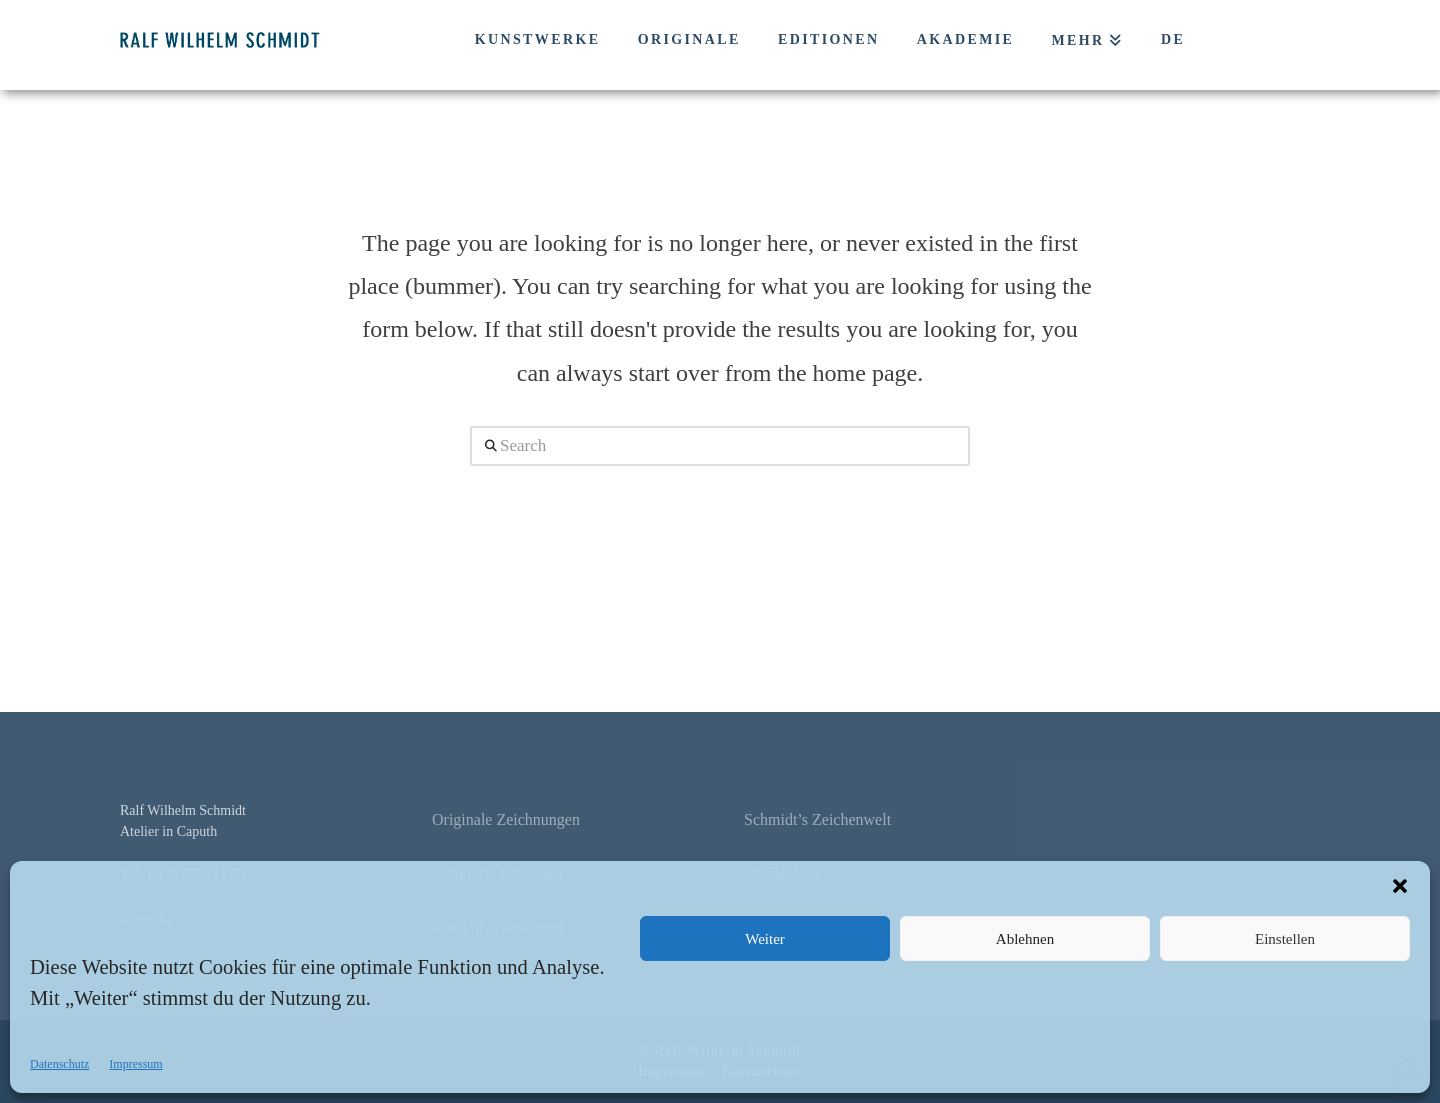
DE (1173, 39)
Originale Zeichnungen (506, 819)
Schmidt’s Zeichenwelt (817, 819)
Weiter (765, 939)
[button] (1400, 886)
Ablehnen (1025, 939)
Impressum (135, 1064)
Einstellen (1285, 939)
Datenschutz (59, 1064)
